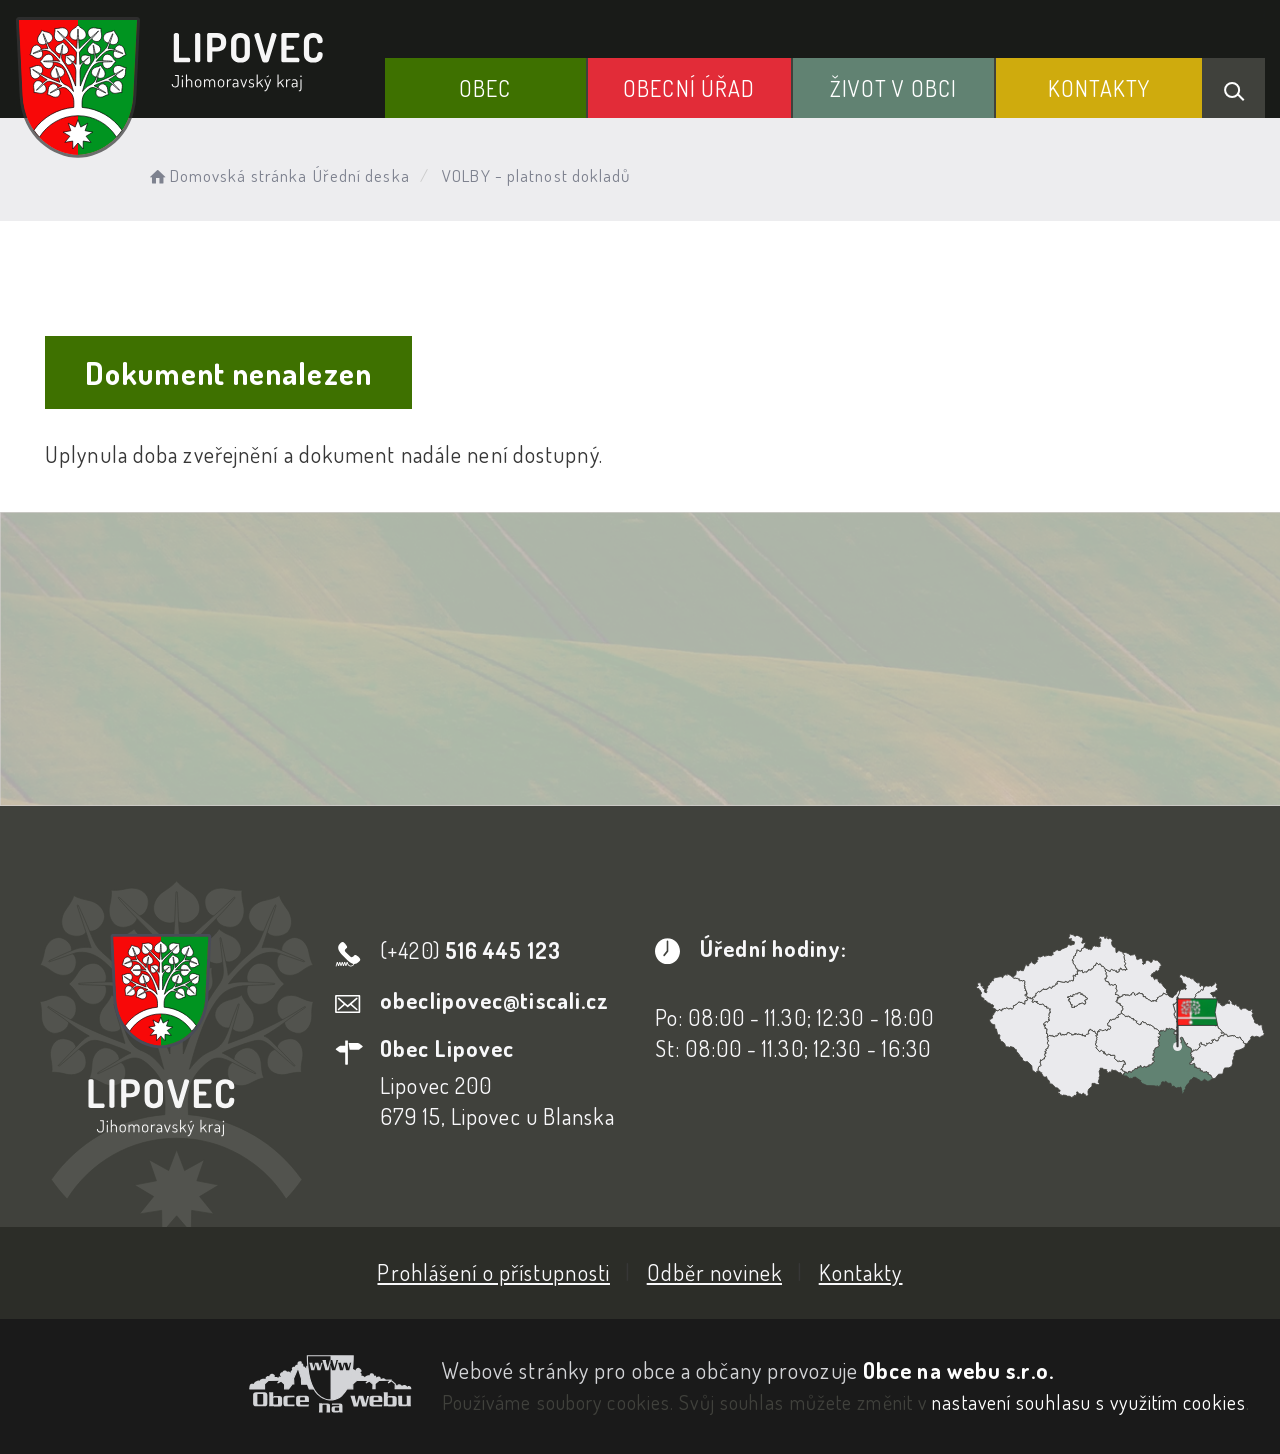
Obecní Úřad (689, 88)
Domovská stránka (226, 175)
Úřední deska (361, 175)
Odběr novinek (714, 1272)
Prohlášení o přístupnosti (493, 1272)
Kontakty (1099, 88)
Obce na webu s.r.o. (958, 1370)
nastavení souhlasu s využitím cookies (1089, 1402)
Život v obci (893, 88)
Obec (485, 88)
